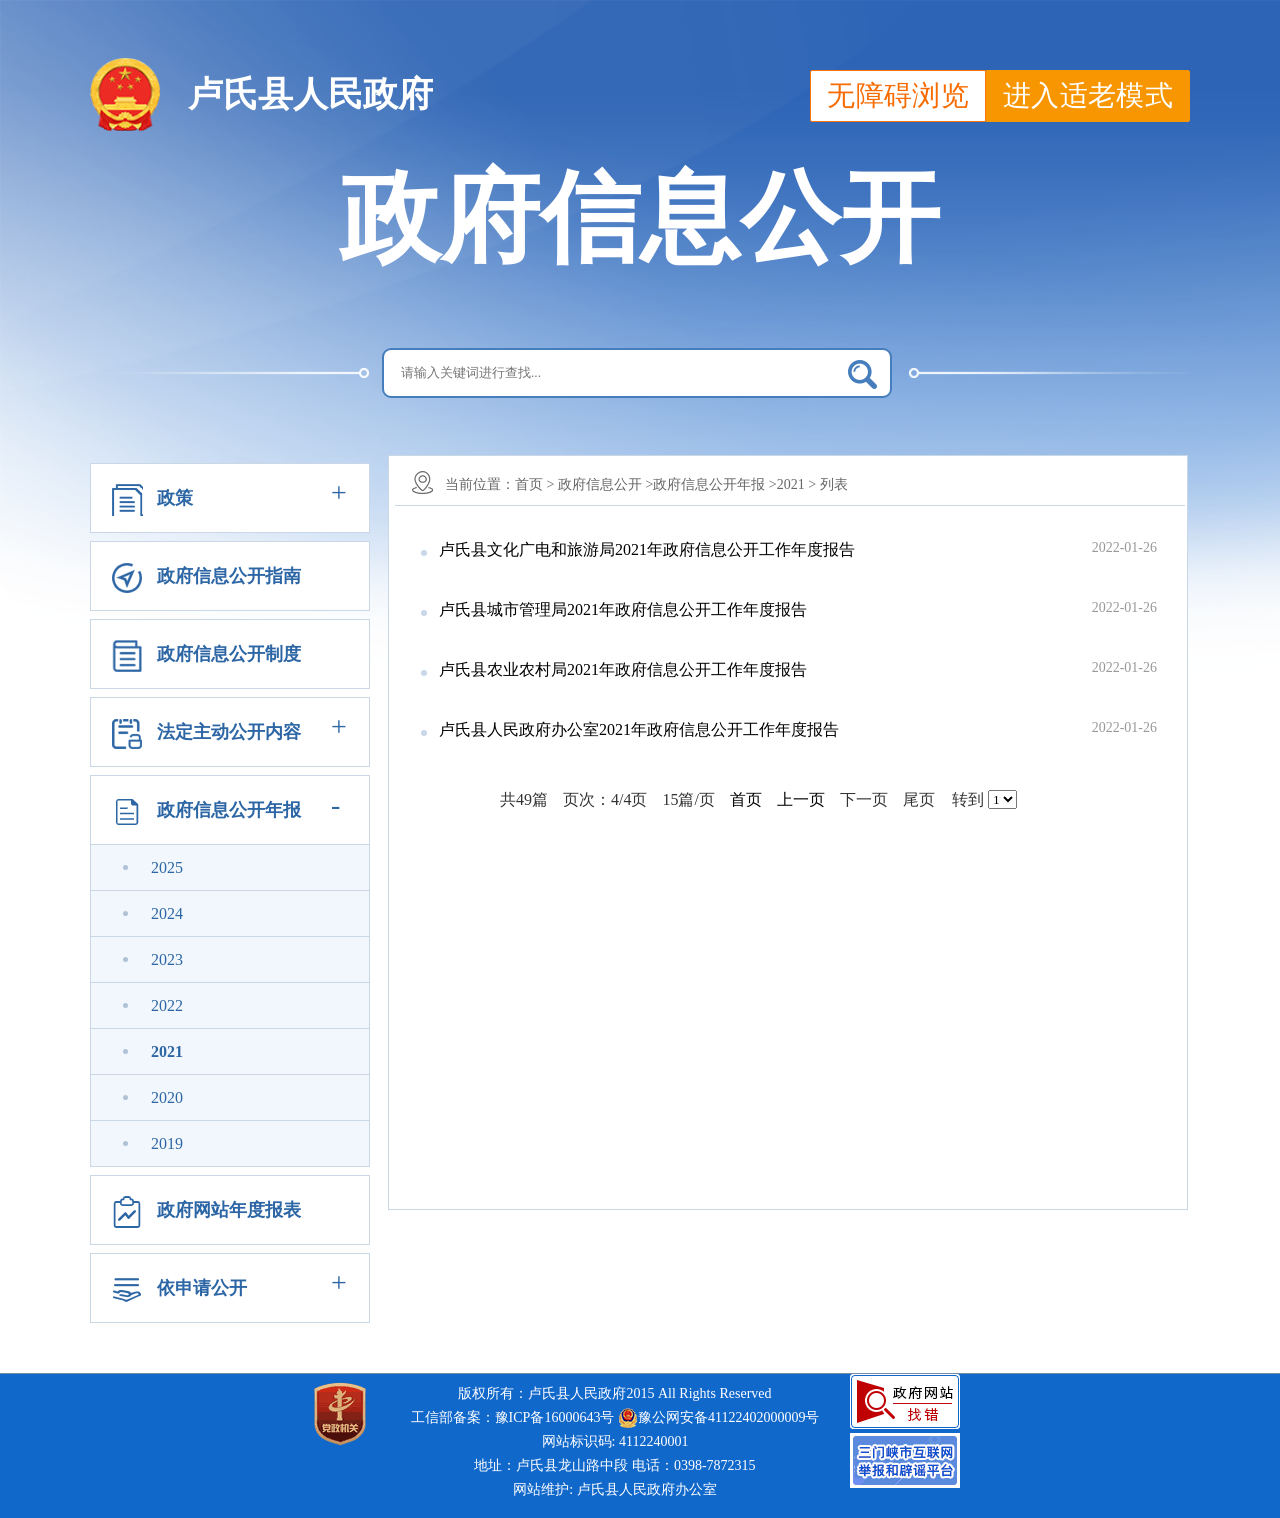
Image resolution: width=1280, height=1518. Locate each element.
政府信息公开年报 (229, 810)
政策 (175, 498)
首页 (746, 799)
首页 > (534, 484)
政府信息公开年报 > (714, 484)
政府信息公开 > (605, 484)
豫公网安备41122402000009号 (718, 1418)
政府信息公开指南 (229, 576)
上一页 (801, 799)
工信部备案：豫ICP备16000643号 (513, 1417)
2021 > (796, 484)
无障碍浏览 (898, 95)
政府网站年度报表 (229, 1210)
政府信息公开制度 (229, 654)
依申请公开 (202, 1288)
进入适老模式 (1088, 95)
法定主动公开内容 (229, 732)
